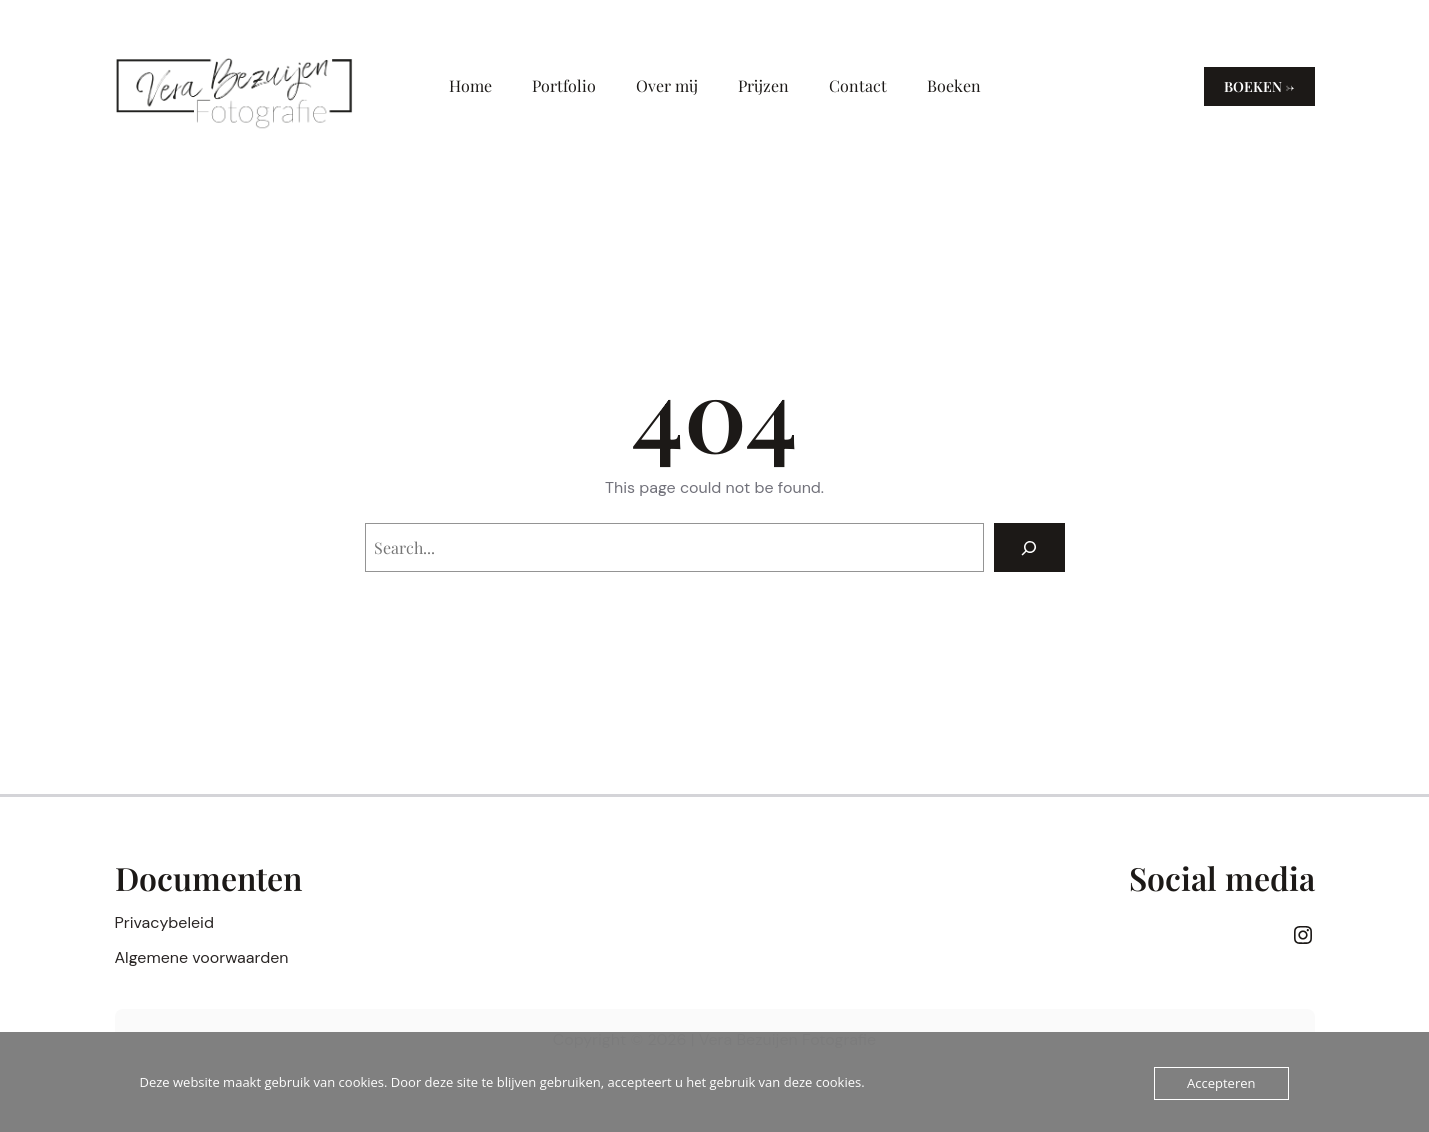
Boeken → (1259, 86)
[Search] (1029, 547)
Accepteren (1221, 1083)
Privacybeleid (164, 922)
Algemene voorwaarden (202, 957)
